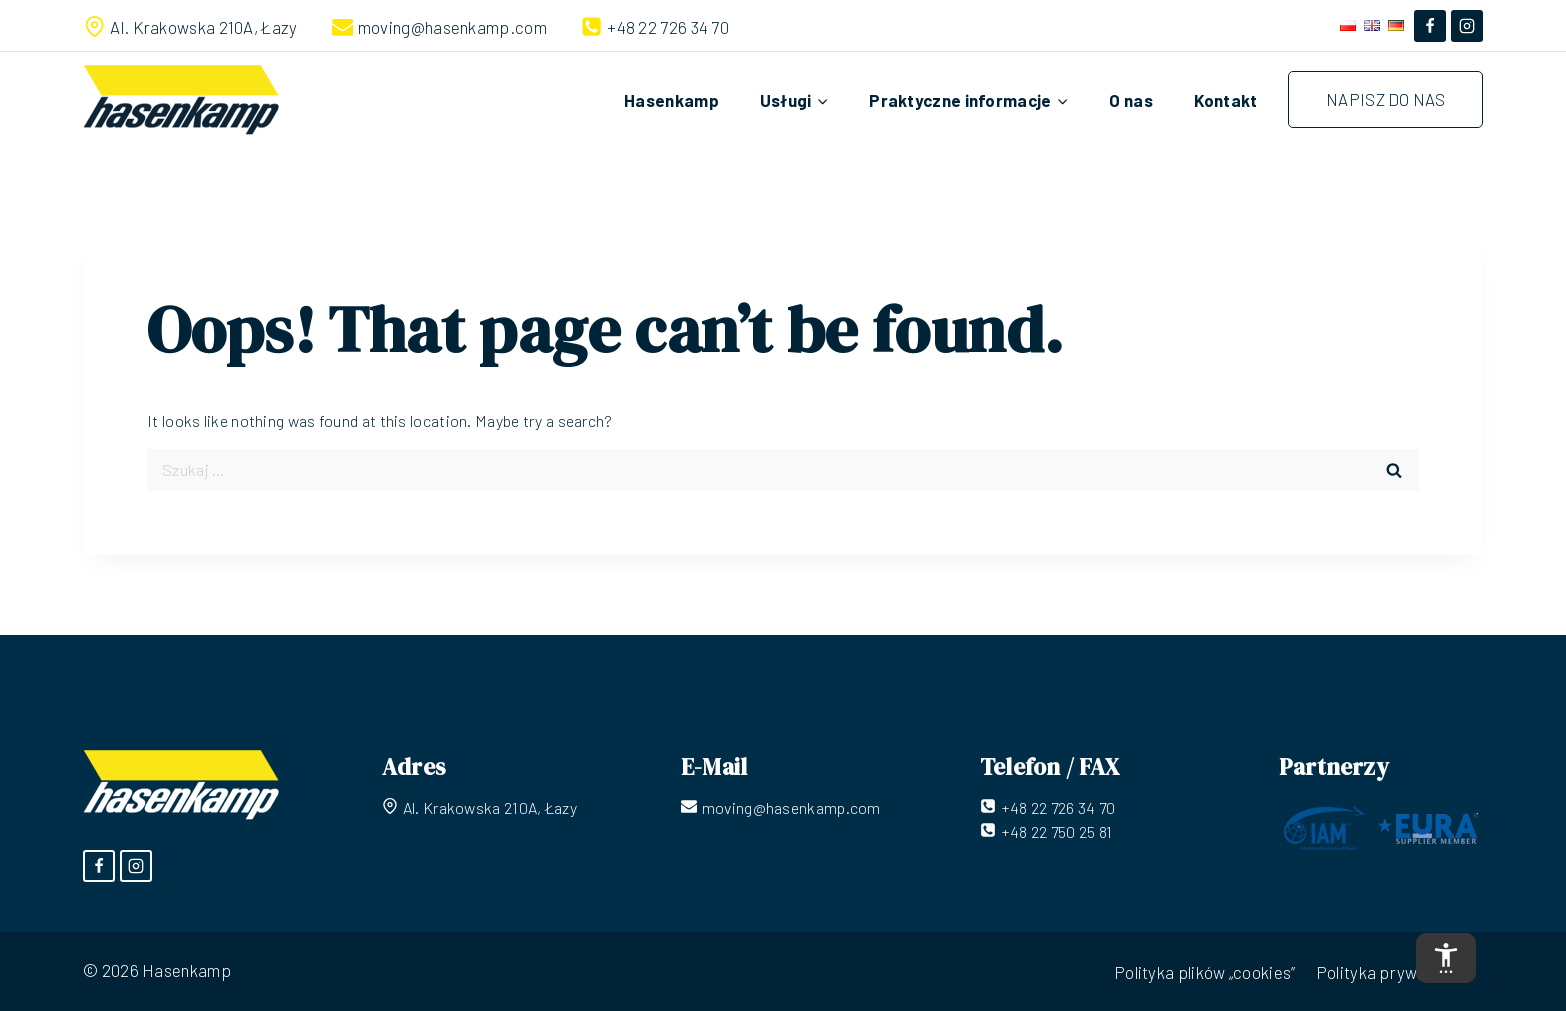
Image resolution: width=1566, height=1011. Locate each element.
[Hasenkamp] (181, 100)
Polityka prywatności (1394, 972)
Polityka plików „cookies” (1205, 972)
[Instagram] (1467, 26)
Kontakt (1226, 100)
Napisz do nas (1385, 99)
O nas (1131, 100)
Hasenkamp (671, 100)
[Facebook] (1430, 26)
